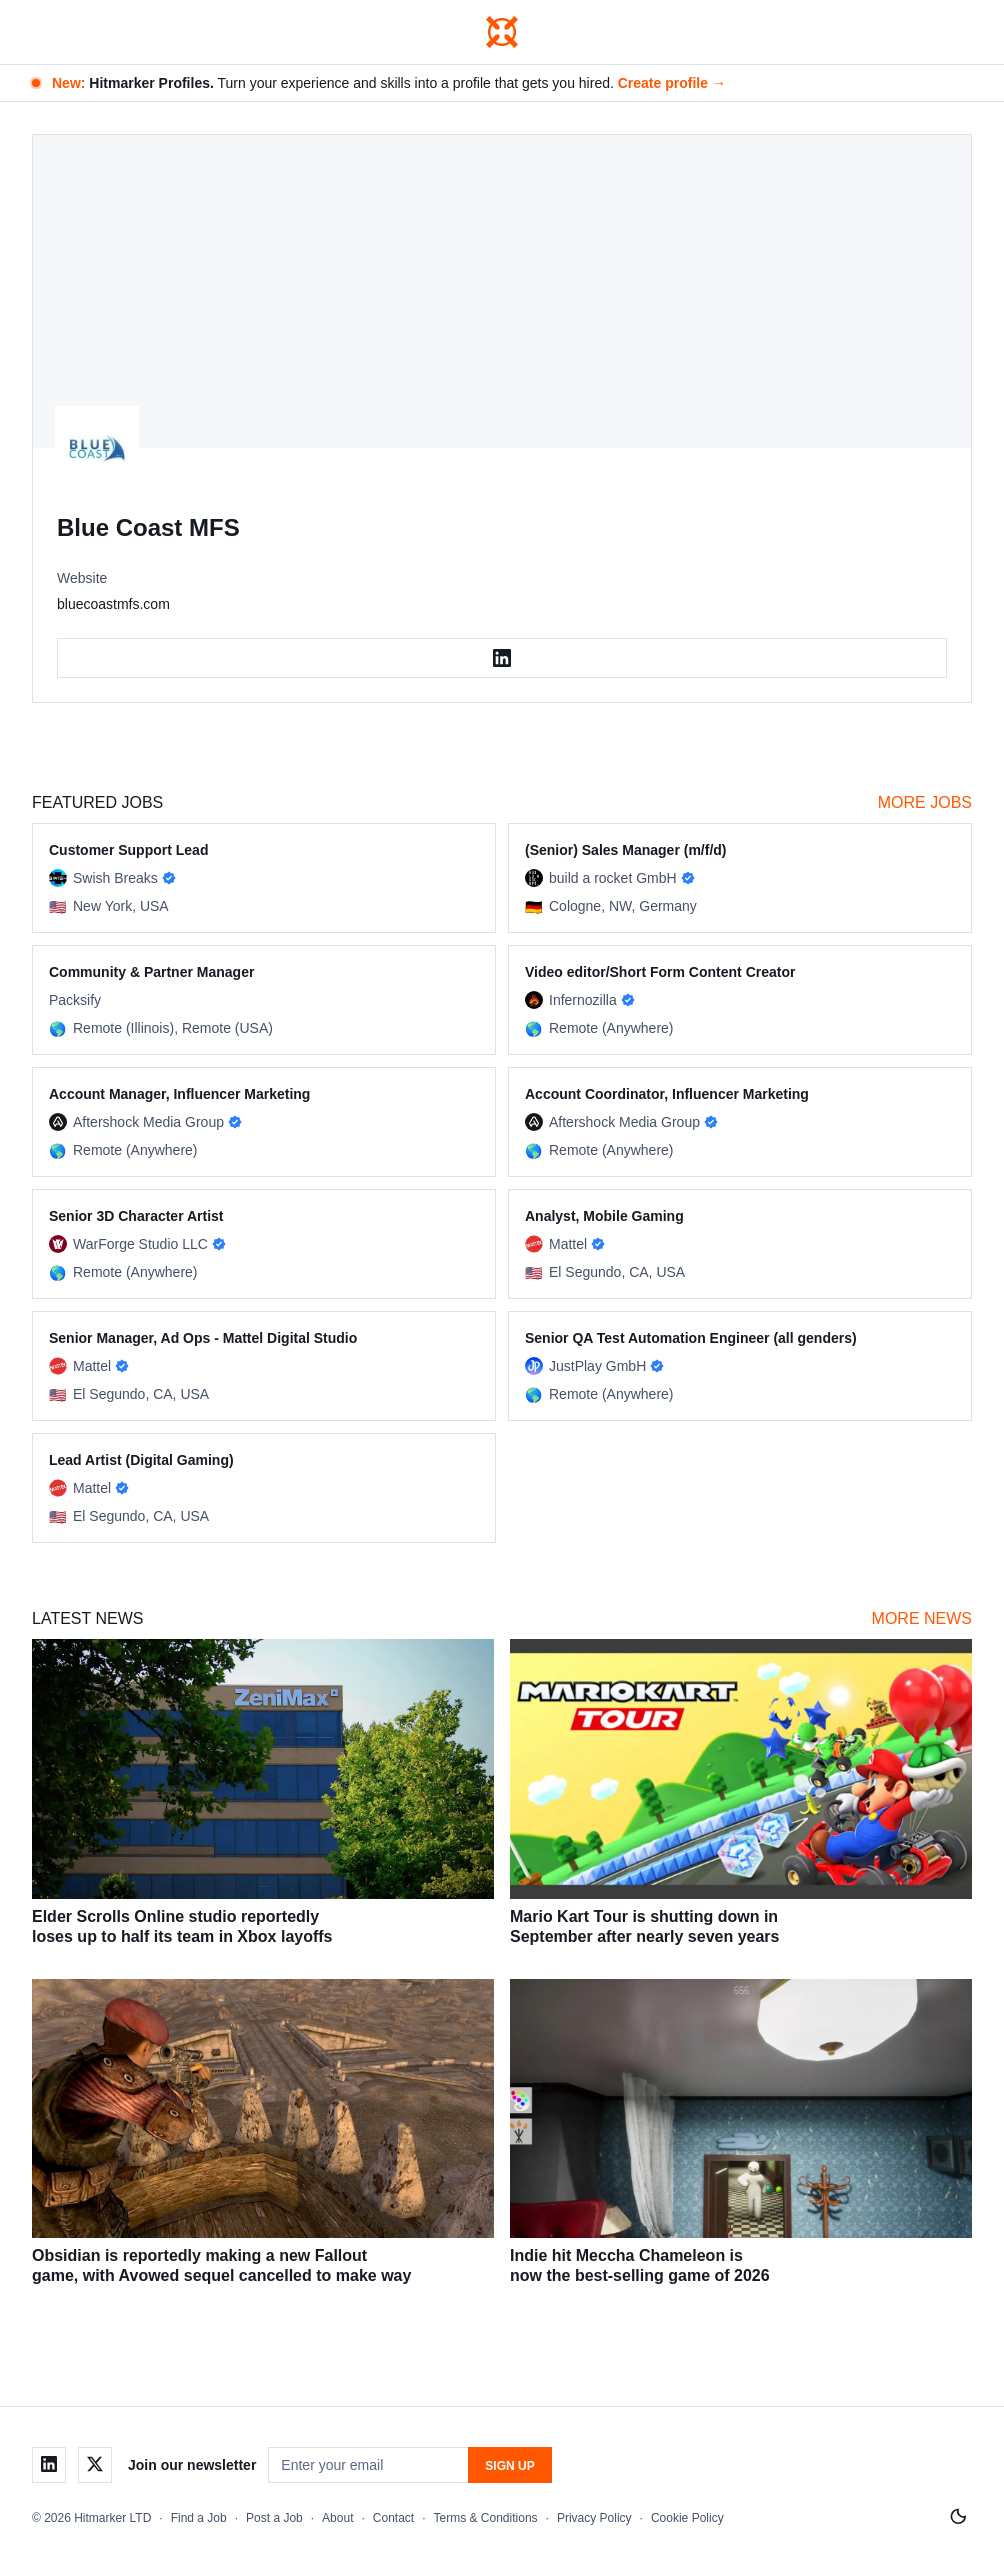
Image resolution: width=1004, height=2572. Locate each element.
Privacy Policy (594, 2518)
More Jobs (925, 802)
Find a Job (199, 2518)
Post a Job (274, 2518)
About (337, 2518)
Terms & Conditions (486, 2518)
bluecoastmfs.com (113, 604)
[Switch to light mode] (958, 2517)
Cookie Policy (687, 2518)
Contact (393, 2518)
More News (922, 1618)
